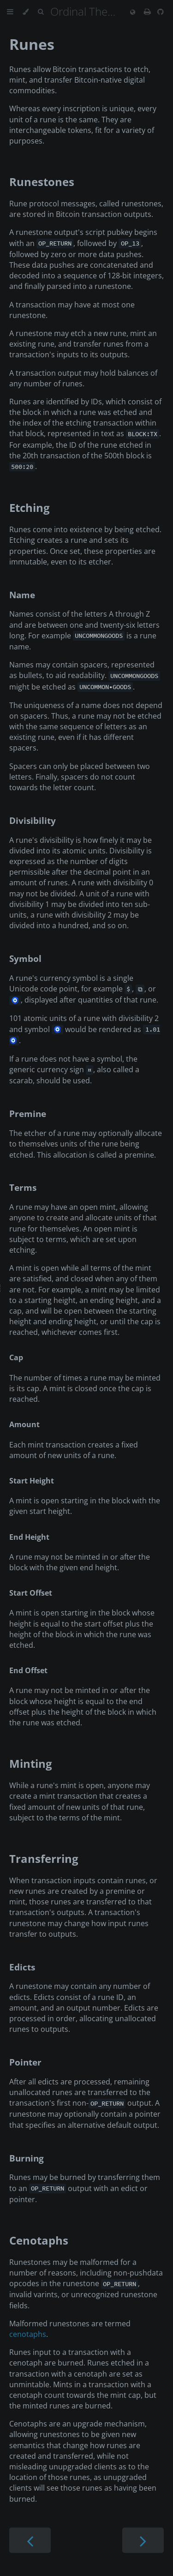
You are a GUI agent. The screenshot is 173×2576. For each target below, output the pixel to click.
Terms (22, 1187)
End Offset (28, 1670)
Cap (16, 1357)
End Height (29, 1537)
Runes (31, 44)
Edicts (22, 1967)
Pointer (25, 2062)
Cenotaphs (38, 2240)
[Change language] (132, 12)
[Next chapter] (143, 2540)
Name (22, 594)
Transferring (43, 1858)
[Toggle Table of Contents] (10, 12)
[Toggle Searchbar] (40, 12)
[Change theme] (25, 12)
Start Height (31, 1481)
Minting (30, 1763)
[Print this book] (148, 11)
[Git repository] (160, 11)
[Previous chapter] (30, 2540)
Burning (26, 2158)
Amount (24, 1424)
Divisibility (32, 820)
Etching (29, 507)
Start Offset (30, 1593)
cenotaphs (27, 2334)
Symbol (25, 958)
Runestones (41, 181)
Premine (27, 1113)
